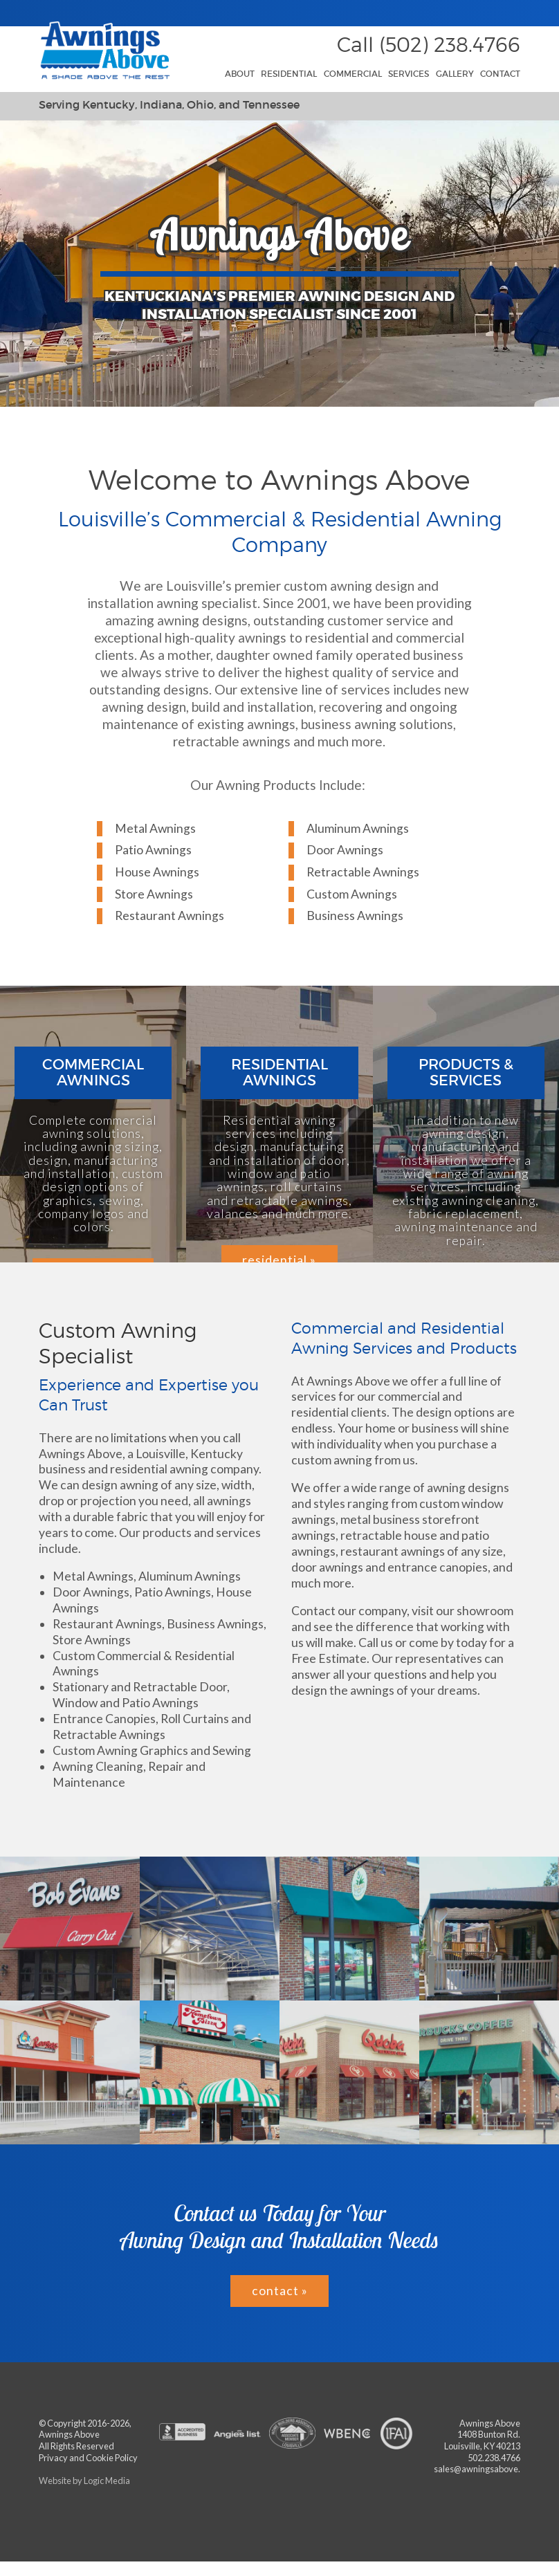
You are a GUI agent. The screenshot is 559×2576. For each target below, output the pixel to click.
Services (408, 74)
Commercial (353, 74)
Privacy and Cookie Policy (88, 2457)
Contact (500, 74)
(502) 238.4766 (449, 45)
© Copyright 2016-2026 (84, 2423)
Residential (289, 74)
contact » (280, 2290)
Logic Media (107, 2480)
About (240, 74)
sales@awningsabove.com (485, 2468)
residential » (279, 1260)
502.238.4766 (494, 2457)
